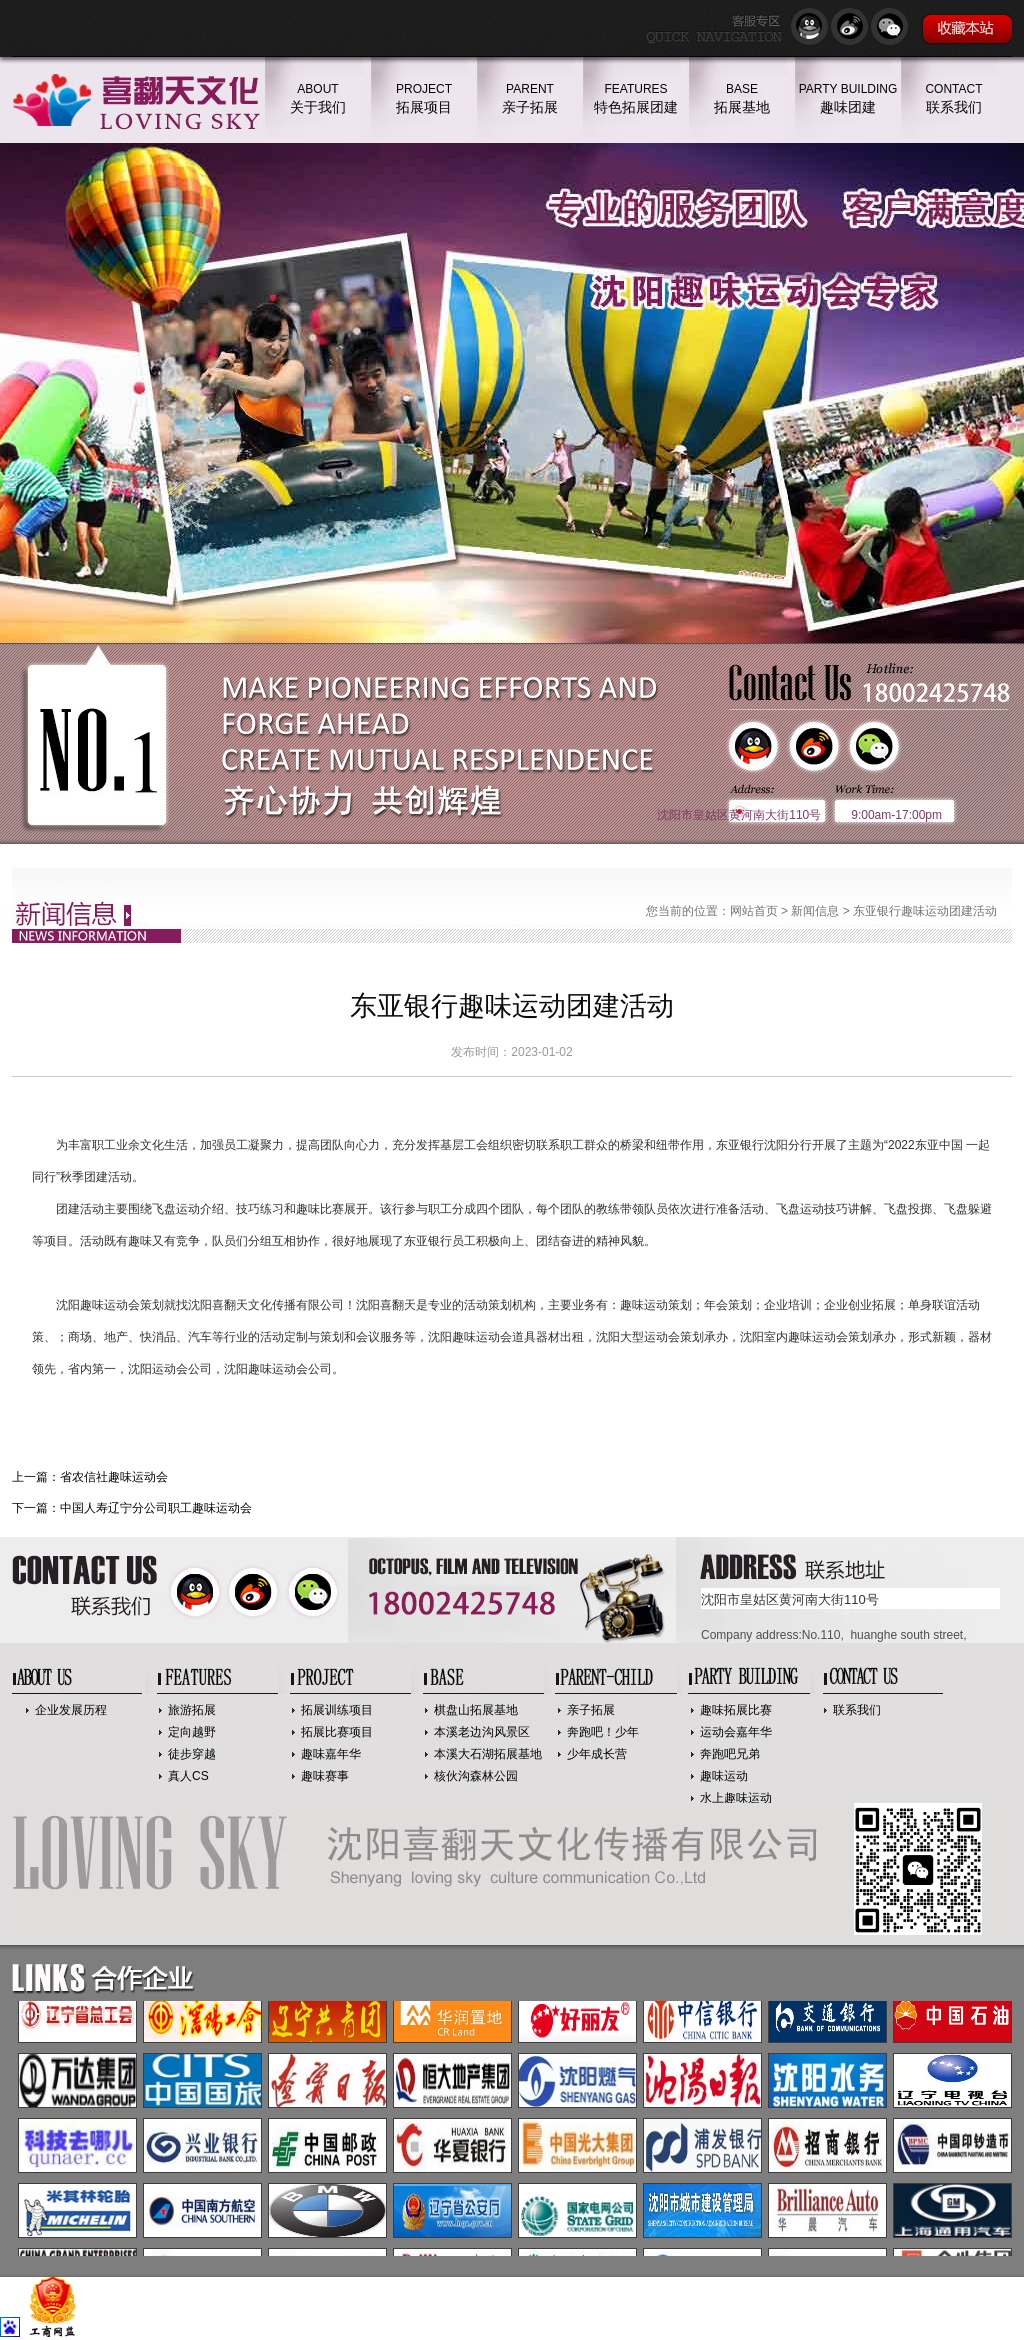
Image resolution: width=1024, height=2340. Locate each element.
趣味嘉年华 (331, 1754)
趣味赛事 (325, 1776)
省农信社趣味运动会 (114, 1477)
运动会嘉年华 (736, 1732)
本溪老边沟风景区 (482, 1732)
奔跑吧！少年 (603, 1732)
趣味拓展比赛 (736, 1710)
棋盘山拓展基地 (476, 1710)
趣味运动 (724, 1776)
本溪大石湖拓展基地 (488, 1754)
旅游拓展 (192, 1710)
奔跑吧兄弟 (730, 1754)
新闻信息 (815, 911)
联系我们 (857, 1710)
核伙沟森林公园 (476, 1776)
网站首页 (754, 911)
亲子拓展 (591, 1710)
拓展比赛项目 (337, 1732)
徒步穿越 (192, 1754)
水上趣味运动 (736, 1798)
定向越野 (192, 1732)
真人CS (188, 1776)
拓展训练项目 (337, 1710)
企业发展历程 (71, 1710)
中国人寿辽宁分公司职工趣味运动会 (156, 1508)
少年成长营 (597, 1754)
